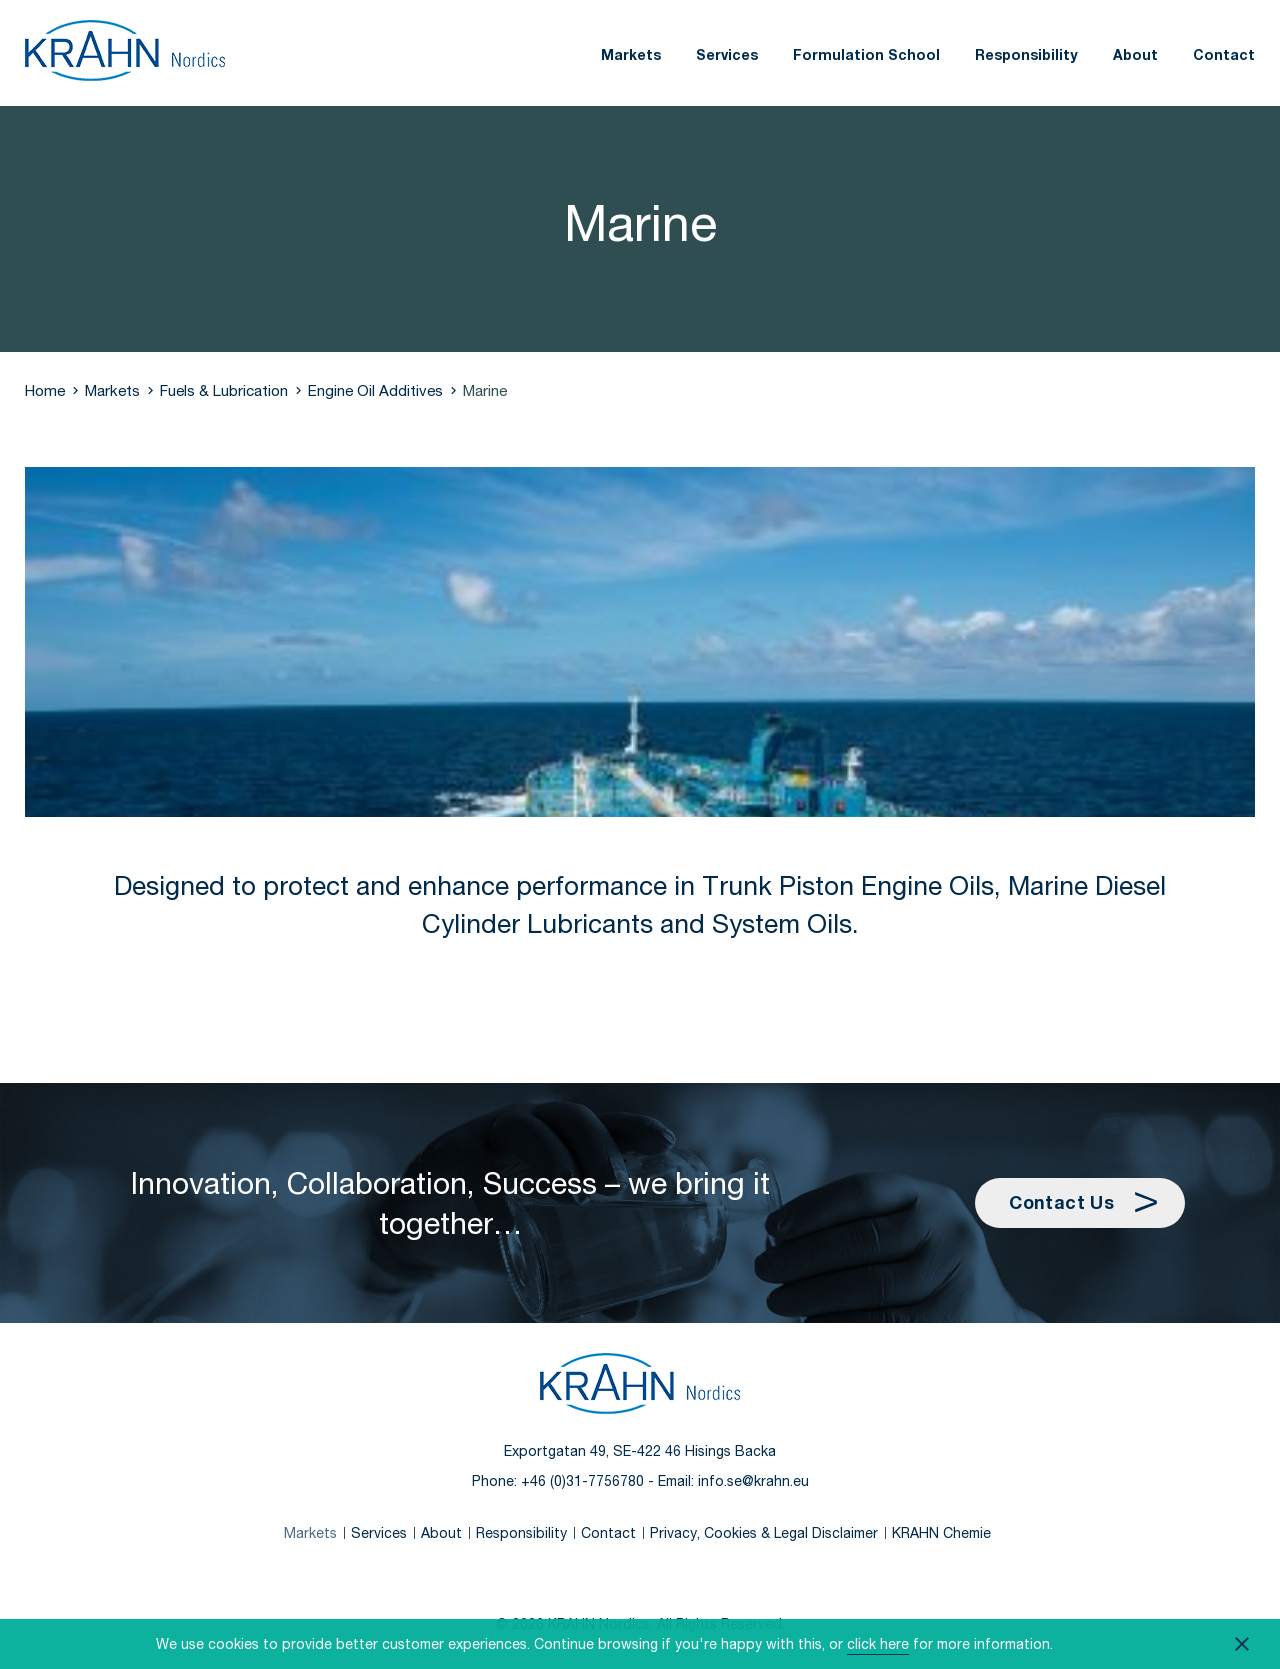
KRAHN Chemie (941, 1532)
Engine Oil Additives (375, 390)
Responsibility (1026, 54)
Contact (1224, 54)
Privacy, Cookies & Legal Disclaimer (764, 1532)
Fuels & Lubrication (224, 390)
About (1135, 54)
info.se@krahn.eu (753, 1480)
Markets (631, 54)
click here (878, 1643)
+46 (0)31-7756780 (582, 1480)
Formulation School (866, 54)
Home (45, 390)
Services (727, 54)
